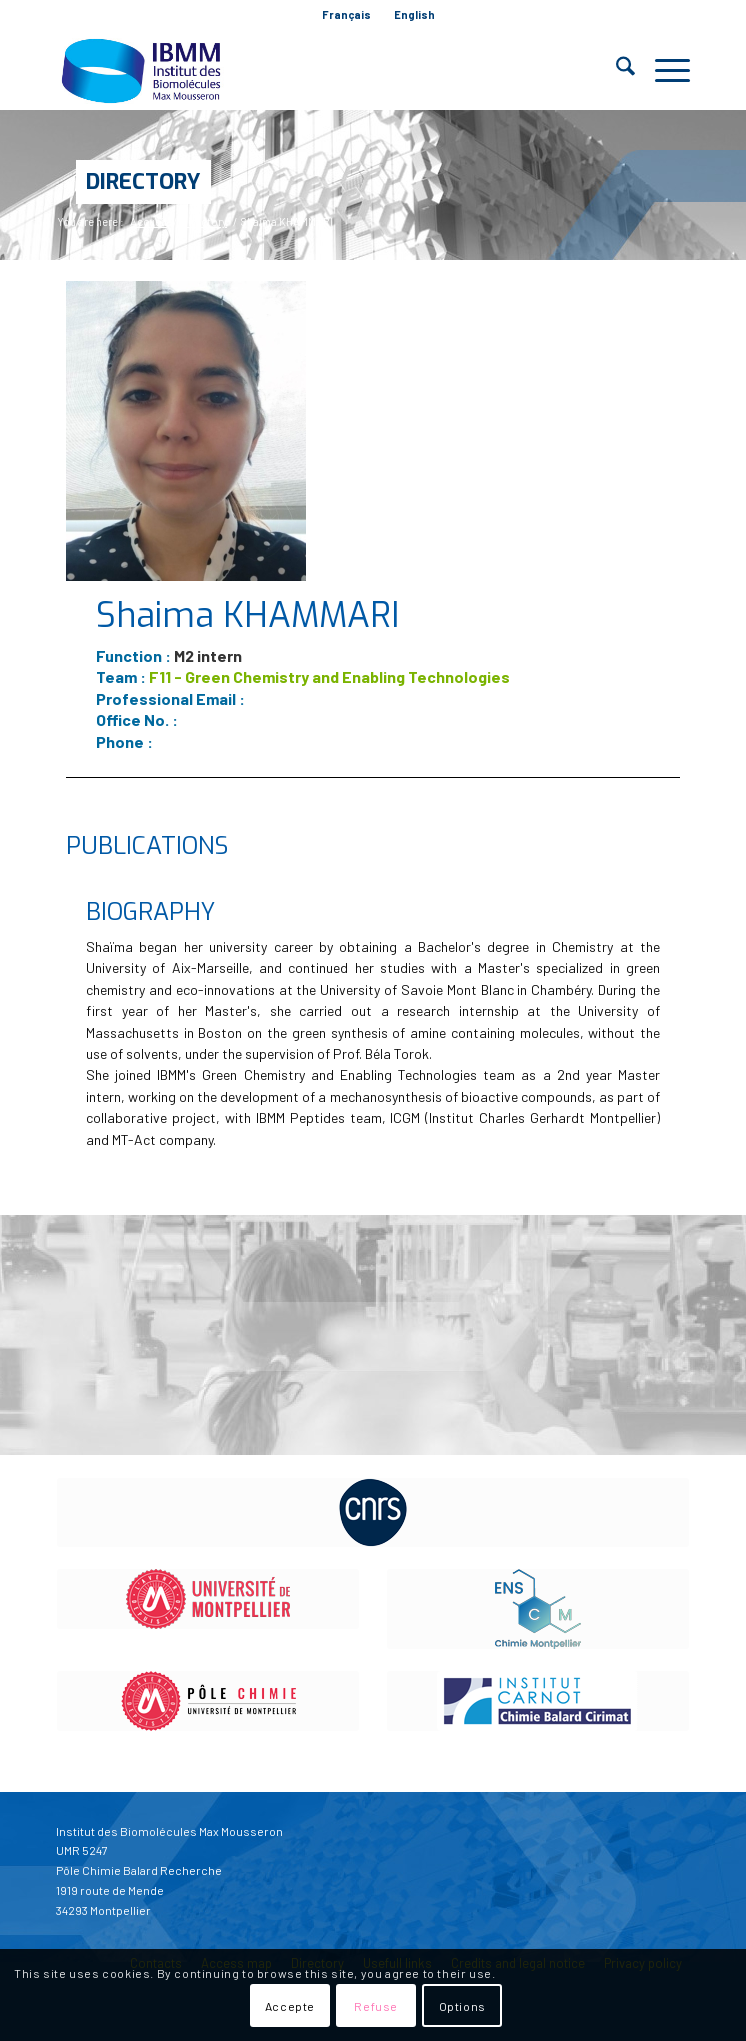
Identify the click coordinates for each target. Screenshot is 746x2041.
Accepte (290, 2006)
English (414, 14)
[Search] (615, 70)
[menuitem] (347, 15)
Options (462, 2006)
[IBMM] (309, 70)
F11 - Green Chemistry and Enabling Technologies (329, 676)
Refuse (376, 2006)
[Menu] (662, 70)
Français (346, 14)
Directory (143, 181)
